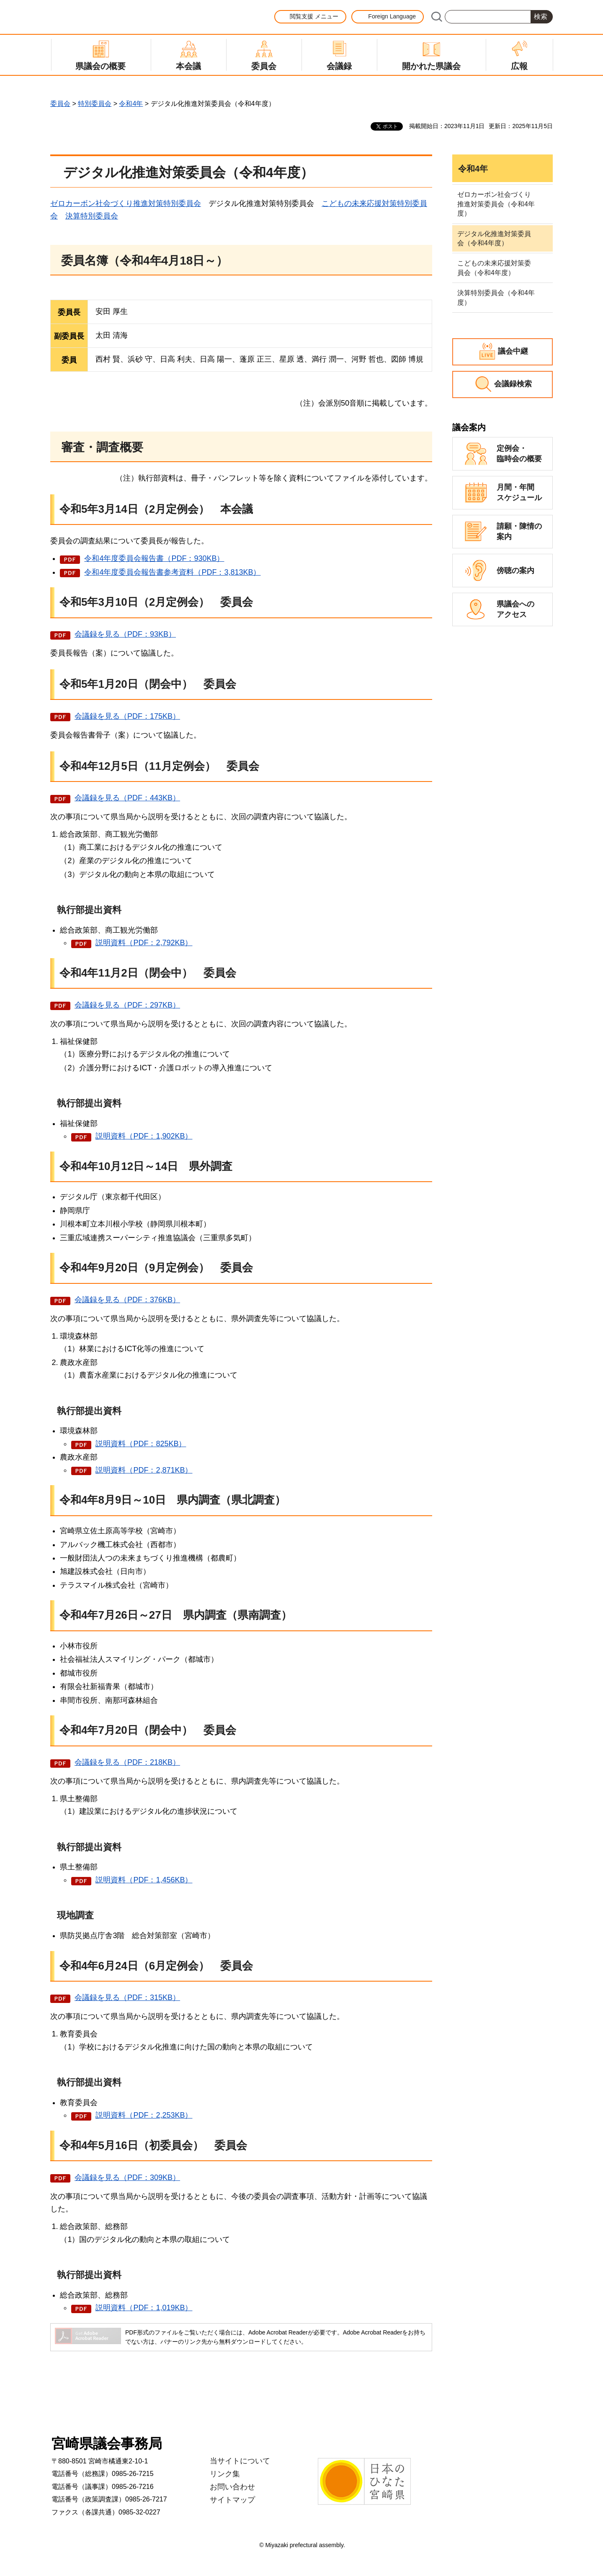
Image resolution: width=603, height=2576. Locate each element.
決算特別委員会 (91, 216)
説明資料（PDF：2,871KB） (143, 1470)
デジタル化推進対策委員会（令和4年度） (494, 238)
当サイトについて (240, 2461)
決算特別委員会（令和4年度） (496, 297)
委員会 (60, 103)
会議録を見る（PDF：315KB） (127, 1997)
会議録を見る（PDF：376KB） (127, 1300)
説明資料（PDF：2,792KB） (143, 942)
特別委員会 (94, 103)
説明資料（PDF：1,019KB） (143, 2307)
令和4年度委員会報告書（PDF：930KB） (154, 558)
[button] (310, 16)
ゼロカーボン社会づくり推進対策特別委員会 (125, 203)
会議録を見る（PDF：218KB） (127, 1762)
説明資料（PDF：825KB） (140, 1444)
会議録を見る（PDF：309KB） (127, 2177)
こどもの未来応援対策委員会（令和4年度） (494, 268)
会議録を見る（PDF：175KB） (127, 716)
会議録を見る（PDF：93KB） (125, 634)
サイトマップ (232, 2500)
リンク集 (225, 2474)
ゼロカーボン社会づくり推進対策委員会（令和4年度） (496, 204)
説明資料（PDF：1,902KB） (143, 1136)
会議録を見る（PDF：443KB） (127, 798)
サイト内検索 (436, 16)
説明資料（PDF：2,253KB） (143, 2115)
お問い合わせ (232, 2487)
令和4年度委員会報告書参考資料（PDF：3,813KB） (172, 572)
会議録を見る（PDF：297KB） (127, 1005)
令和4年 (131, 103)
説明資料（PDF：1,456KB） (143, 1880)
